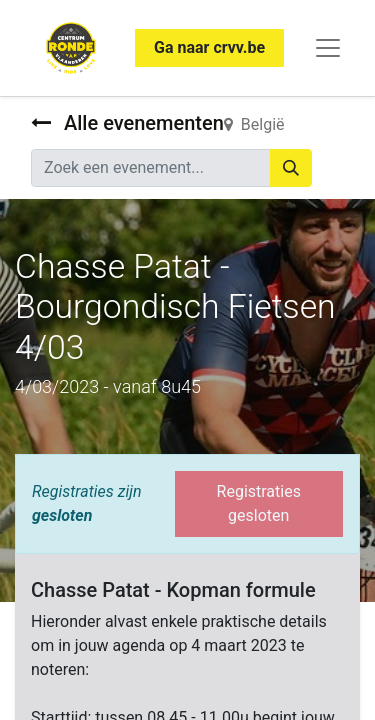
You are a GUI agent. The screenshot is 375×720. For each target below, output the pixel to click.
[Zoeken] (291, 168)
